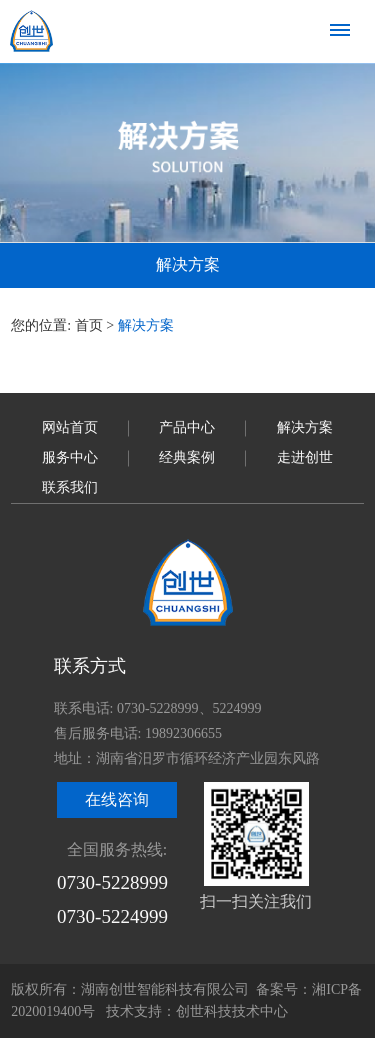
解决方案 (305, 427)
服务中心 (70, 457)
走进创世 (305, 457)
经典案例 (187, 457)
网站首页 (70, 427)
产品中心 (187, 427)
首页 (89, 325)
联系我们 (70, 487)
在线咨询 (117, 799)
